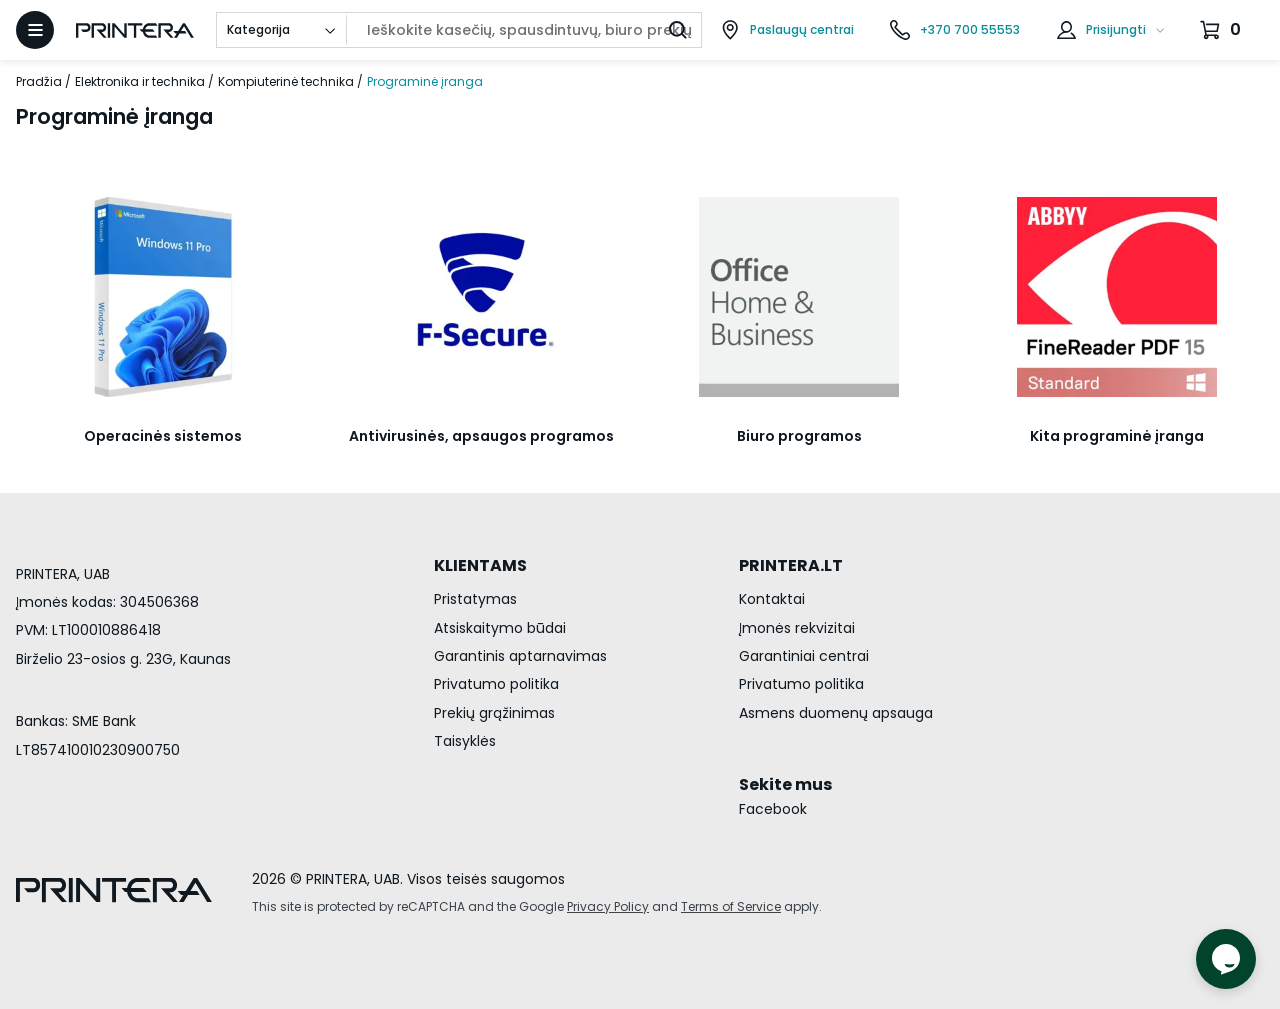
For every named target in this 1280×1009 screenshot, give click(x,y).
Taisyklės (465, 741)
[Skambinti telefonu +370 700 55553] (955, 30)
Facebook (773, 809)
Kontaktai (772, 599)
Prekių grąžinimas (494, 713)
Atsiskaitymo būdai (500, 628)
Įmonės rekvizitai (797, 628)
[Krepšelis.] (1223, 30)
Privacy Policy (608, 906)
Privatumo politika (496, 684)
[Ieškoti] (678, 30)
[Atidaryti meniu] (35, 30)
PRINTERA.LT (791, 565)
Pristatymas (475, 599)
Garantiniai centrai (804, 656)
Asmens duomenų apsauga (836, 713)
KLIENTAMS (480, 565)
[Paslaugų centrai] (787, 30)
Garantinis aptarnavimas (520, 656)
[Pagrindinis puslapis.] (135, 30)
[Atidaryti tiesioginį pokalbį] (1226, 959)
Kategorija (258, 29)
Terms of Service (731, 906)
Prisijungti (1116, 29)
